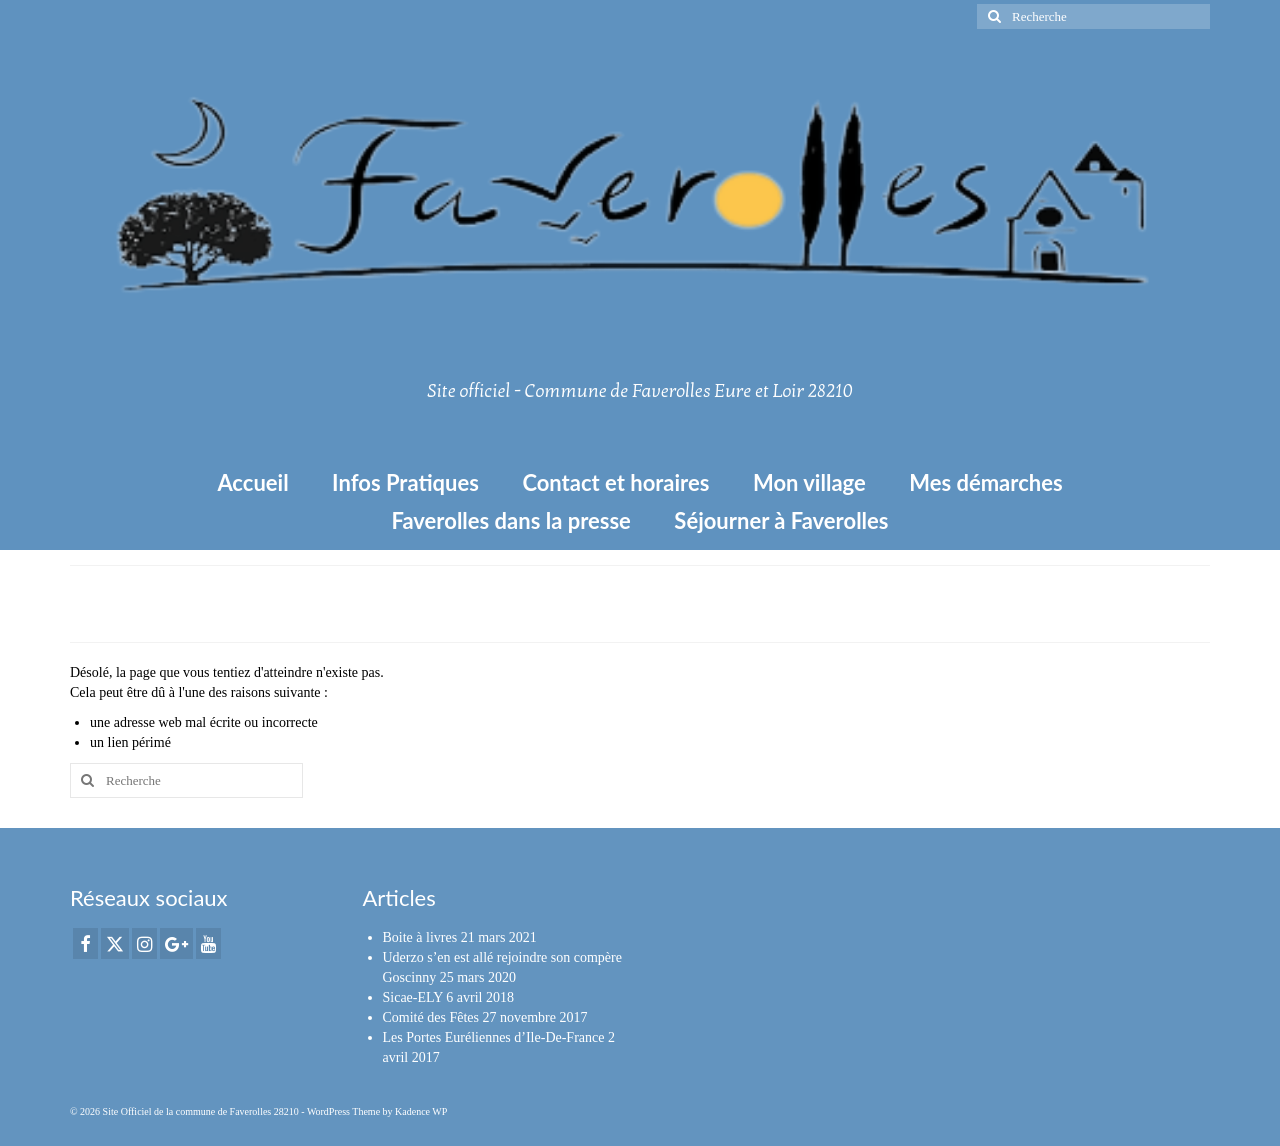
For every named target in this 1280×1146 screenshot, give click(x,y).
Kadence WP (421, 1111)
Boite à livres (420, 937)
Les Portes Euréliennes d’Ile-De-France (494, 1037)
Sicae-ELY (413, 997)
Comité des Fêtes (431, 1017)
